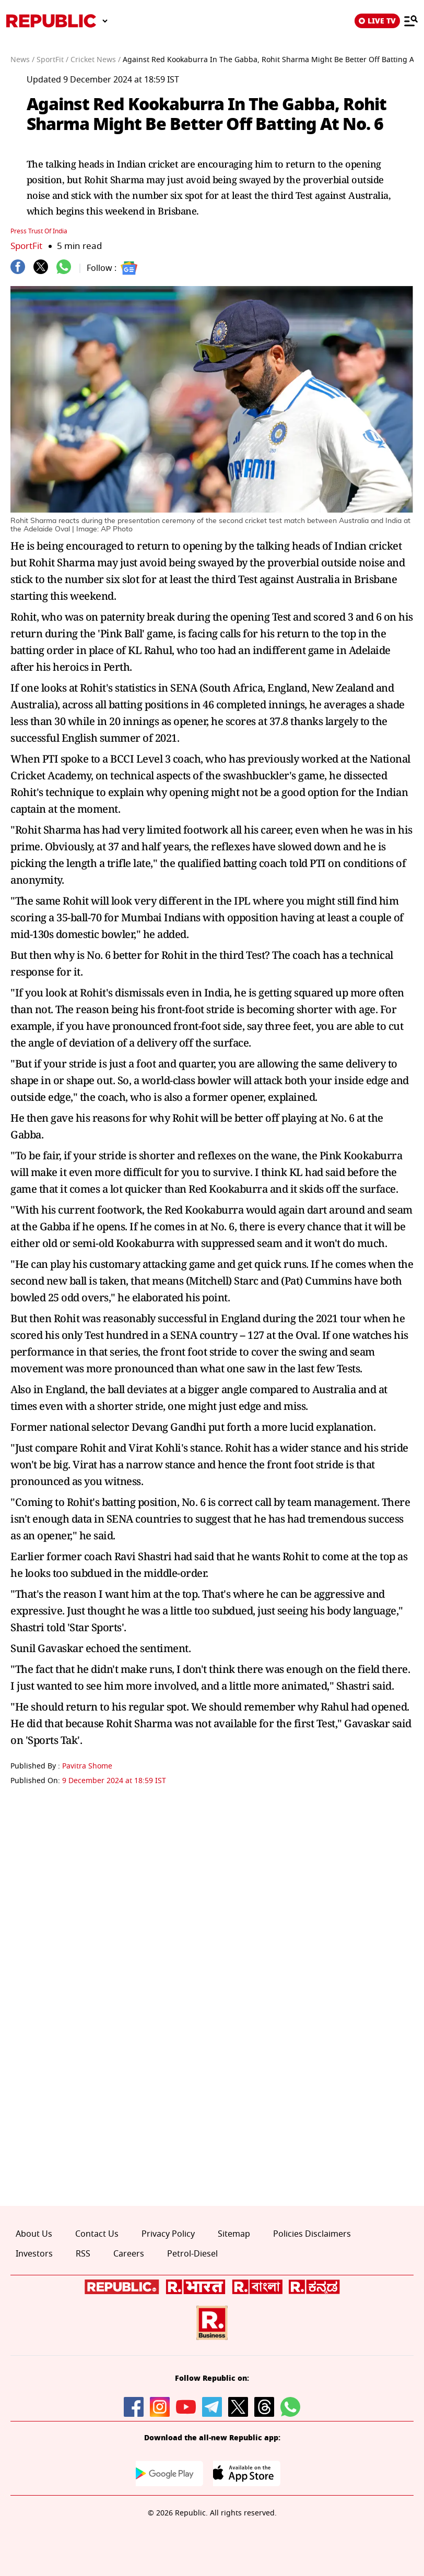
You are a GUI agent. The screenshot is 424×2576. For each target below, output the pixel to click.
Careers (128, 2254)
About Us (34, 2234)
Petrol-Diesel (192, 2254)
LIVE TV (377, 21)
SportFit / (52, 59)
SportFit (26, 246)
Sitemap (234, 2234)
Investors (34, 2254)
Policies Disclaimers (312, 2234)
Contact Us (97, 2234)
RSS (83, 2254)
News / (22, 59)
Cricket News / (95, 59)
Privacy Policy (168, 2234)
